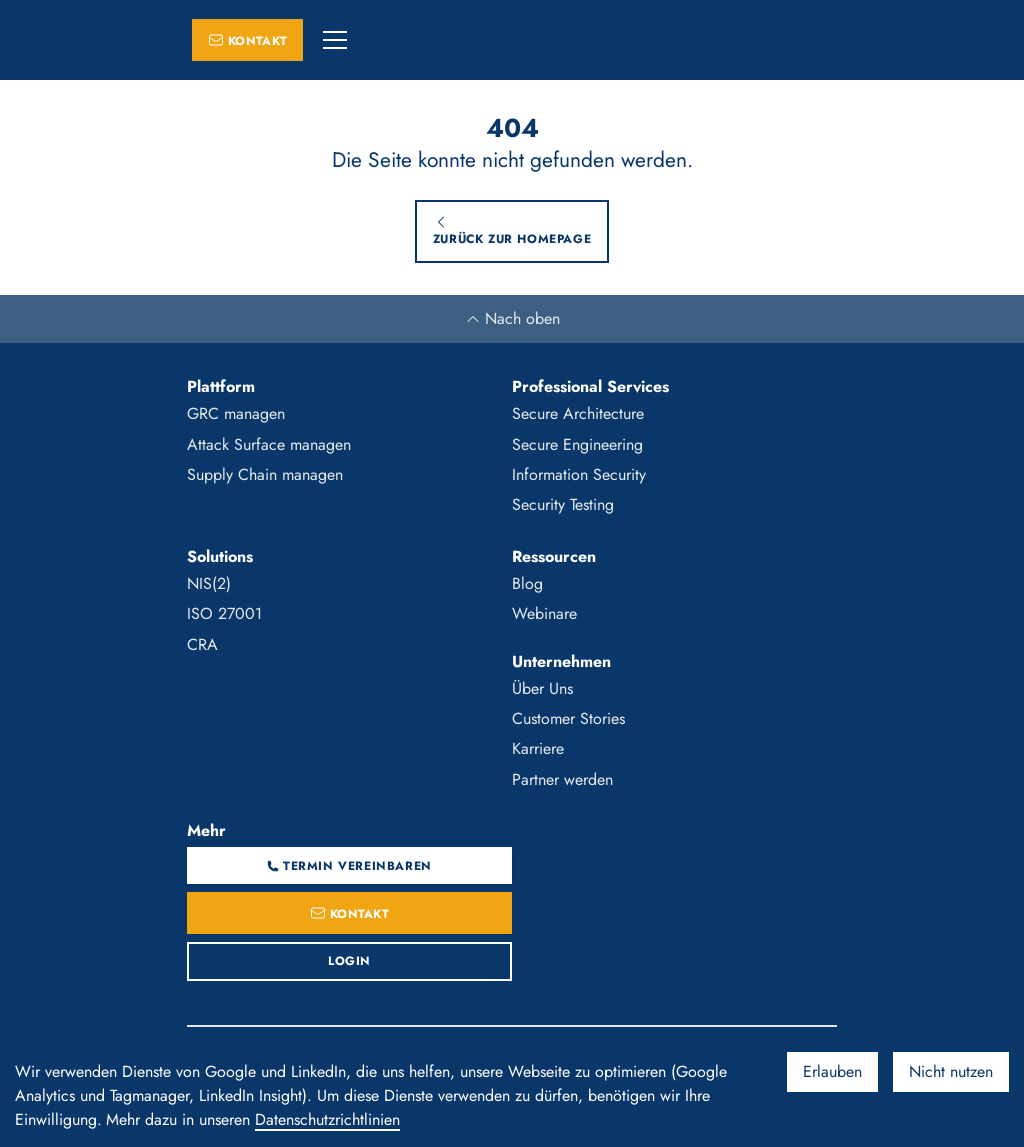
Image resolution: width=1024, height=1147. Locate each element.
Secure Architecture (578, 413)
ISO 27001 (224, 613)
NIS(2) (209, 583)
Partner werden (562, 779)
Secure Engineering (577, 444)
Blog (527, 583)
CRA (202, 644)
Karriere (538, 748)
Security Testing (563, 504)
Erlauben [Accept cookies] (832, 1071)
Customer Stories (568, 718)
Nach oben (512, 318)
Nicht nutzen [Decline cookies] (951, 1071)
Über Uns (542, 688)
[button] (335, 40)
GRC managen (236, 413)
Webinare (544, 613)
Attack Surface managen (269, 444)
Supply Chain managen (265, 474)
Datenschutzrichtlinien (327, 1119)
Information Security (579, 474)
